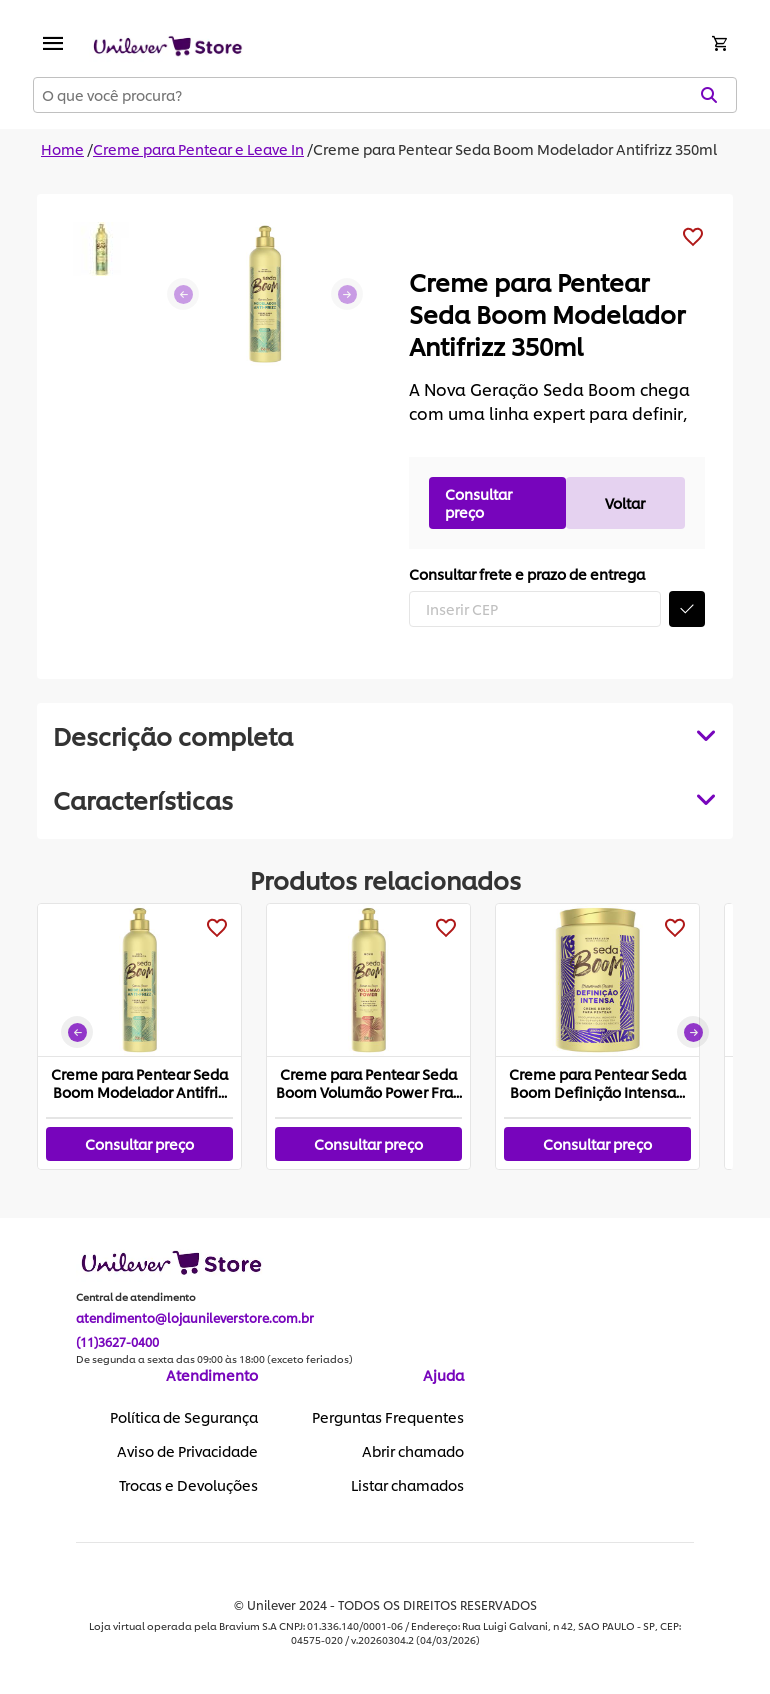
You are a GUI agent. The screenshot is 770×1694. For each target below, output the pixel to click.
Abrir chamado (413, 1451)
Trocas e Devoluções (188, 1485)
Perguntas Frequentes (388, 1417)
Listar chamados (407, 1485)
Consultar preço (478, 502)
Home (62, 148)
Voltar (625, 502)
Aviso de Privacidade (187, 1451)
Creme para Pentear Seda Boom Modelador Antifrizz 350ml (515, 148)
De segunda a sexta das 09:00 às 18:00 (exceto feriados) (214, 1359)
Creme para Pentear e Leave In (198, 148)
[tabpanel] (385, 799)
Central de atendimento (136, 1297)
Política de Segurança (184, 1417)
